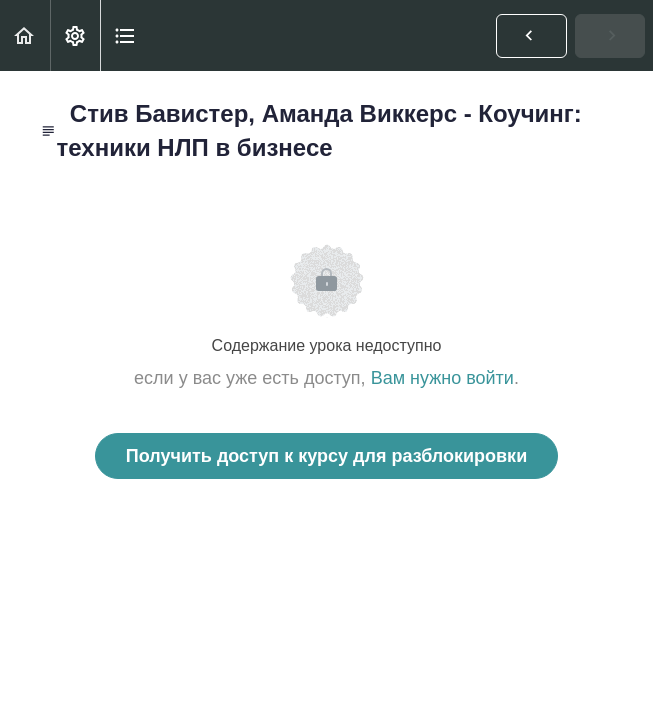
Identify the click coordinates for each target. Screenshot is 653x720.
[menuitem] (75, 35)
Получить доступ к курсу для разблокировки (326, 456)
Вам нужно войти (442, 378)
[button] (25, 35)
